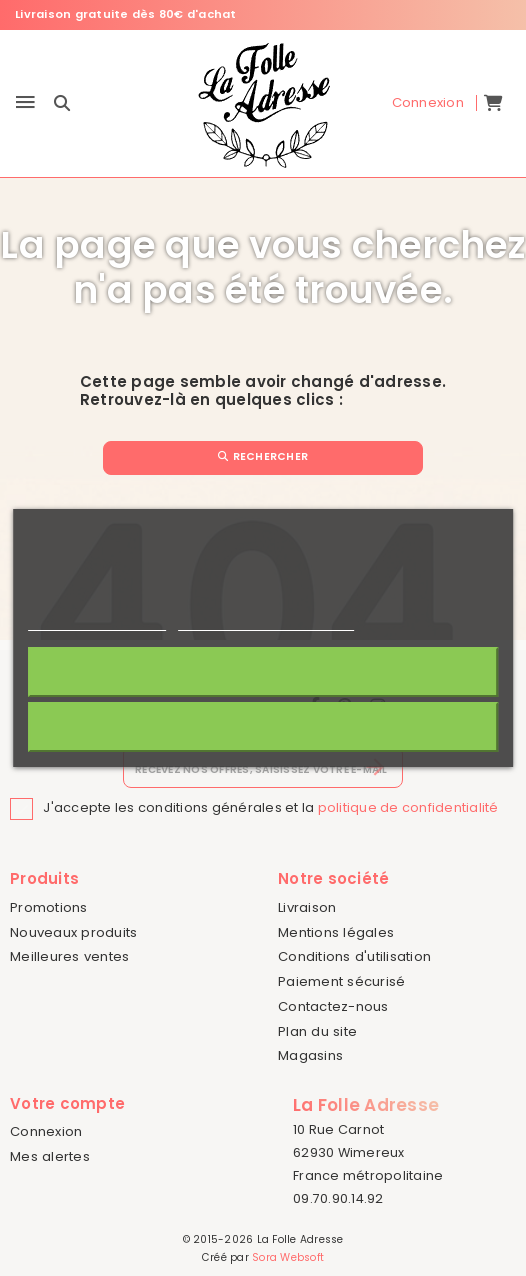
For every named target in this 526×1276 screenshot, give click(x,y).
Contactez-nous (333, 1006)
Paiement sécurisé (341, 981)
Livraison (307, 907)
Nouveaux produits (73, 932)
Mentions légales (336, 932)
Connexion (46, 1131)
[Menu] (25, 103)
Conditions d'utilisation (354, 956)
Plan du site (317, 1031)
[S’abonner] (375, 767)
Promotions (49, 907)
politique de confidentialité (408, 807)
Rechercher (263, 456)
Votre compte (67, 1103)
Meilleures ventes (69, 956)
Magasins (310, 1055)
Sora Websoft (288, 1257)
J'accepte (263, 671)
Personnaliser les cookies (266, 621)
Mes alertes (50, 1156)
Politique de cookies (97, 621)
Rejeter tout (263, 726)
